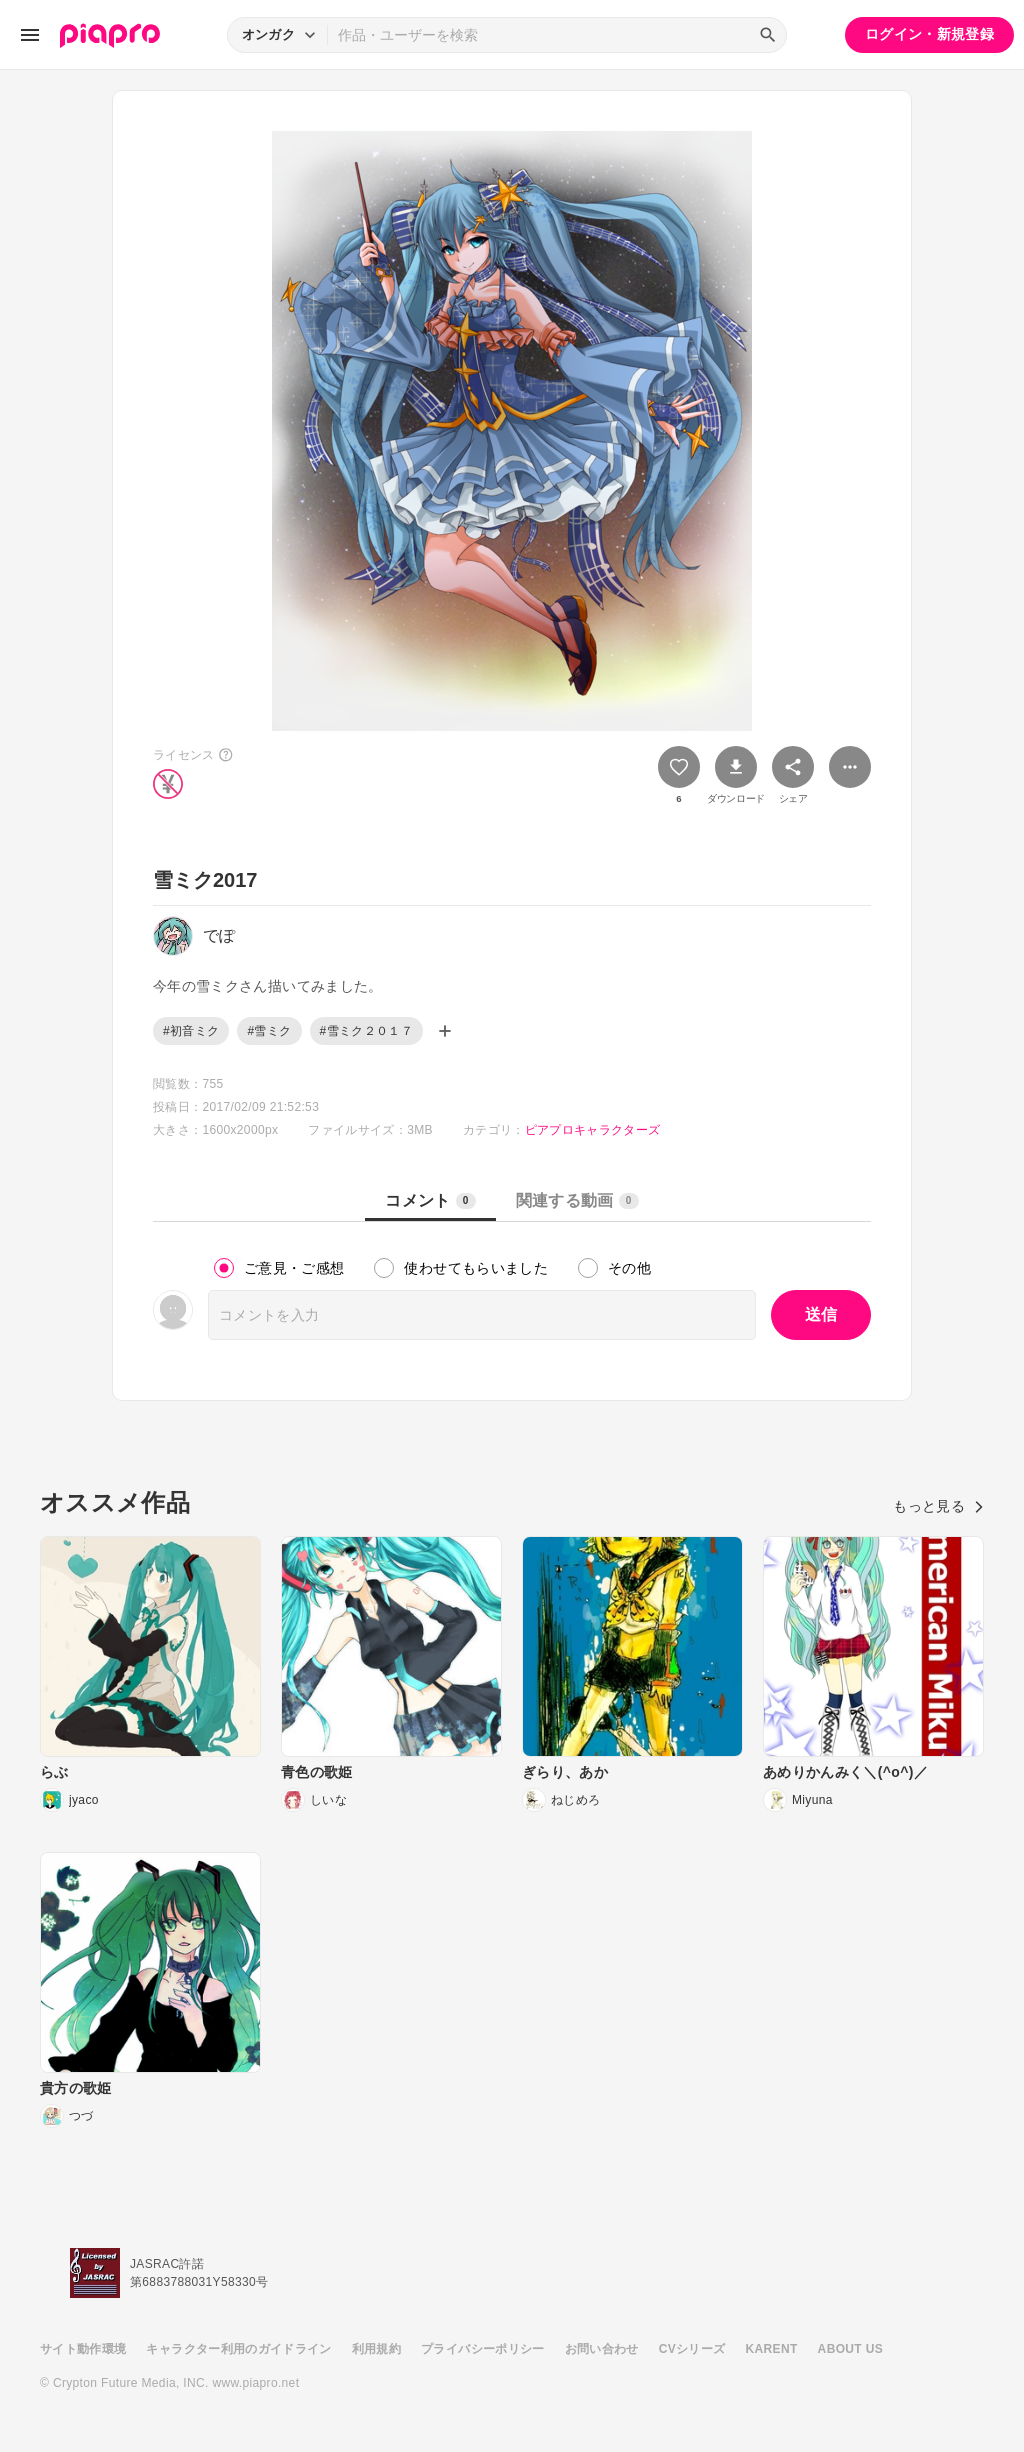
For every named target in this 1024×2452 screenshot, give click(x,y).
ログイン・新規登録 (929, 34)
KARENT (772, 2349)
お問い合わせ (602, 2349)
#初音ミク (191, 1031)
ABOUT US (850, 2349)
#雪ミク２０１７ (366, 1031)
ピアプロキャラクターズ (593, 1130)
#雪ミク (269, 1031)
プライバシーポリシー (483, 2349)
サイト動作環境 (83, 2349)
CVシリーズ (692, 2349)
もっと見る (938, 1506)
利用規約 (376, 2349)
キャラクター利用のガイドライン (238, 2349)
